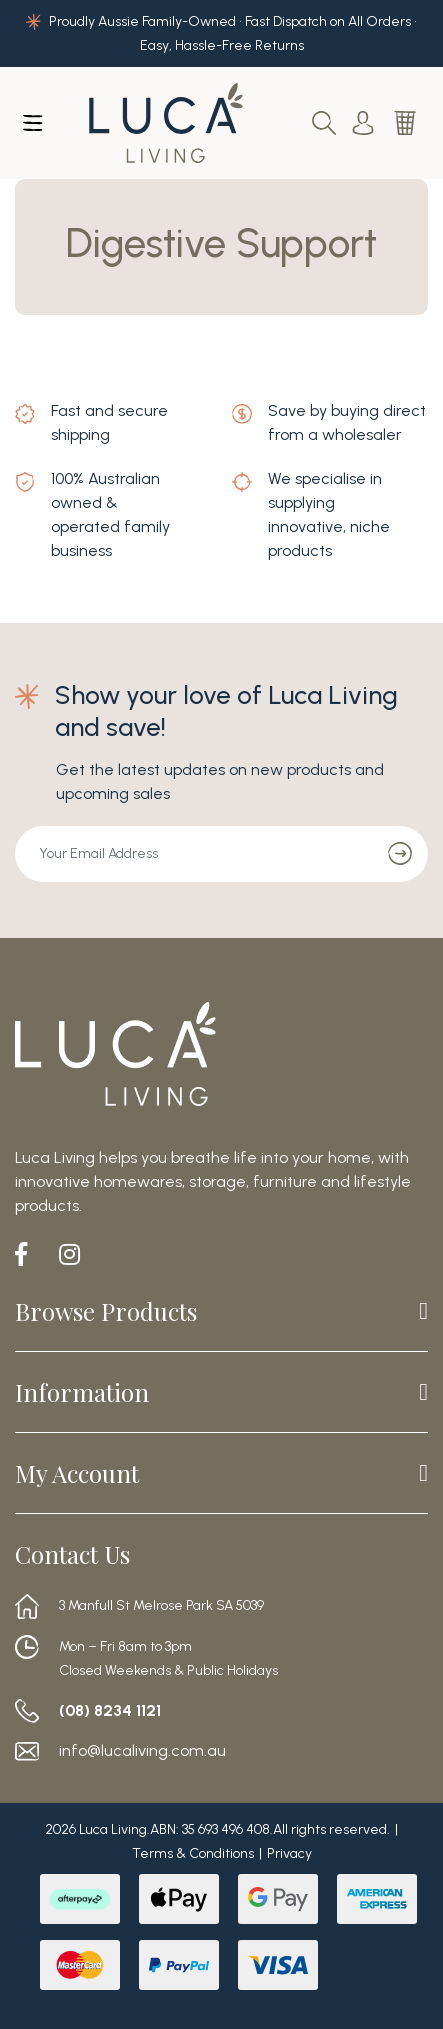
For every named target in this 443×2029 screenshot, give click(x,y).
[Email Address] (194, 854)
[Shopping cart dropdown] (407, 123)
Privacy (289, 1853)
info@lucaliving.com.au (142, 1751)
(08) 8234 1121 (110, 1711)
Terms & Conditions (193, 1853)
